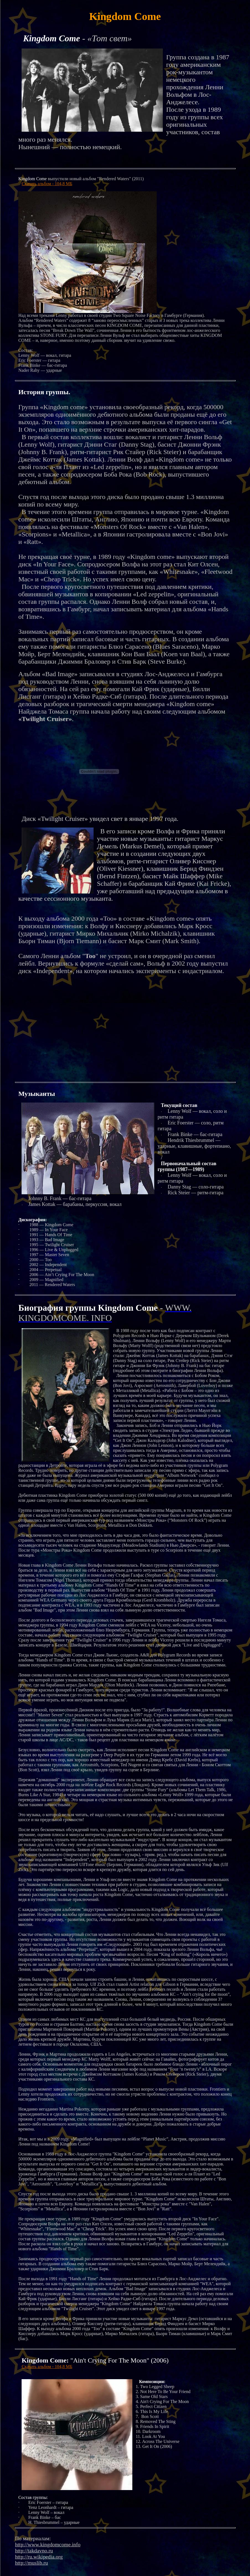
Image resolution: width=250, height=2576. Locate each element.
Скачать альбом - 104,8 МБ (47, 183)
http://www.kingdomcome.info (47, 2544)
